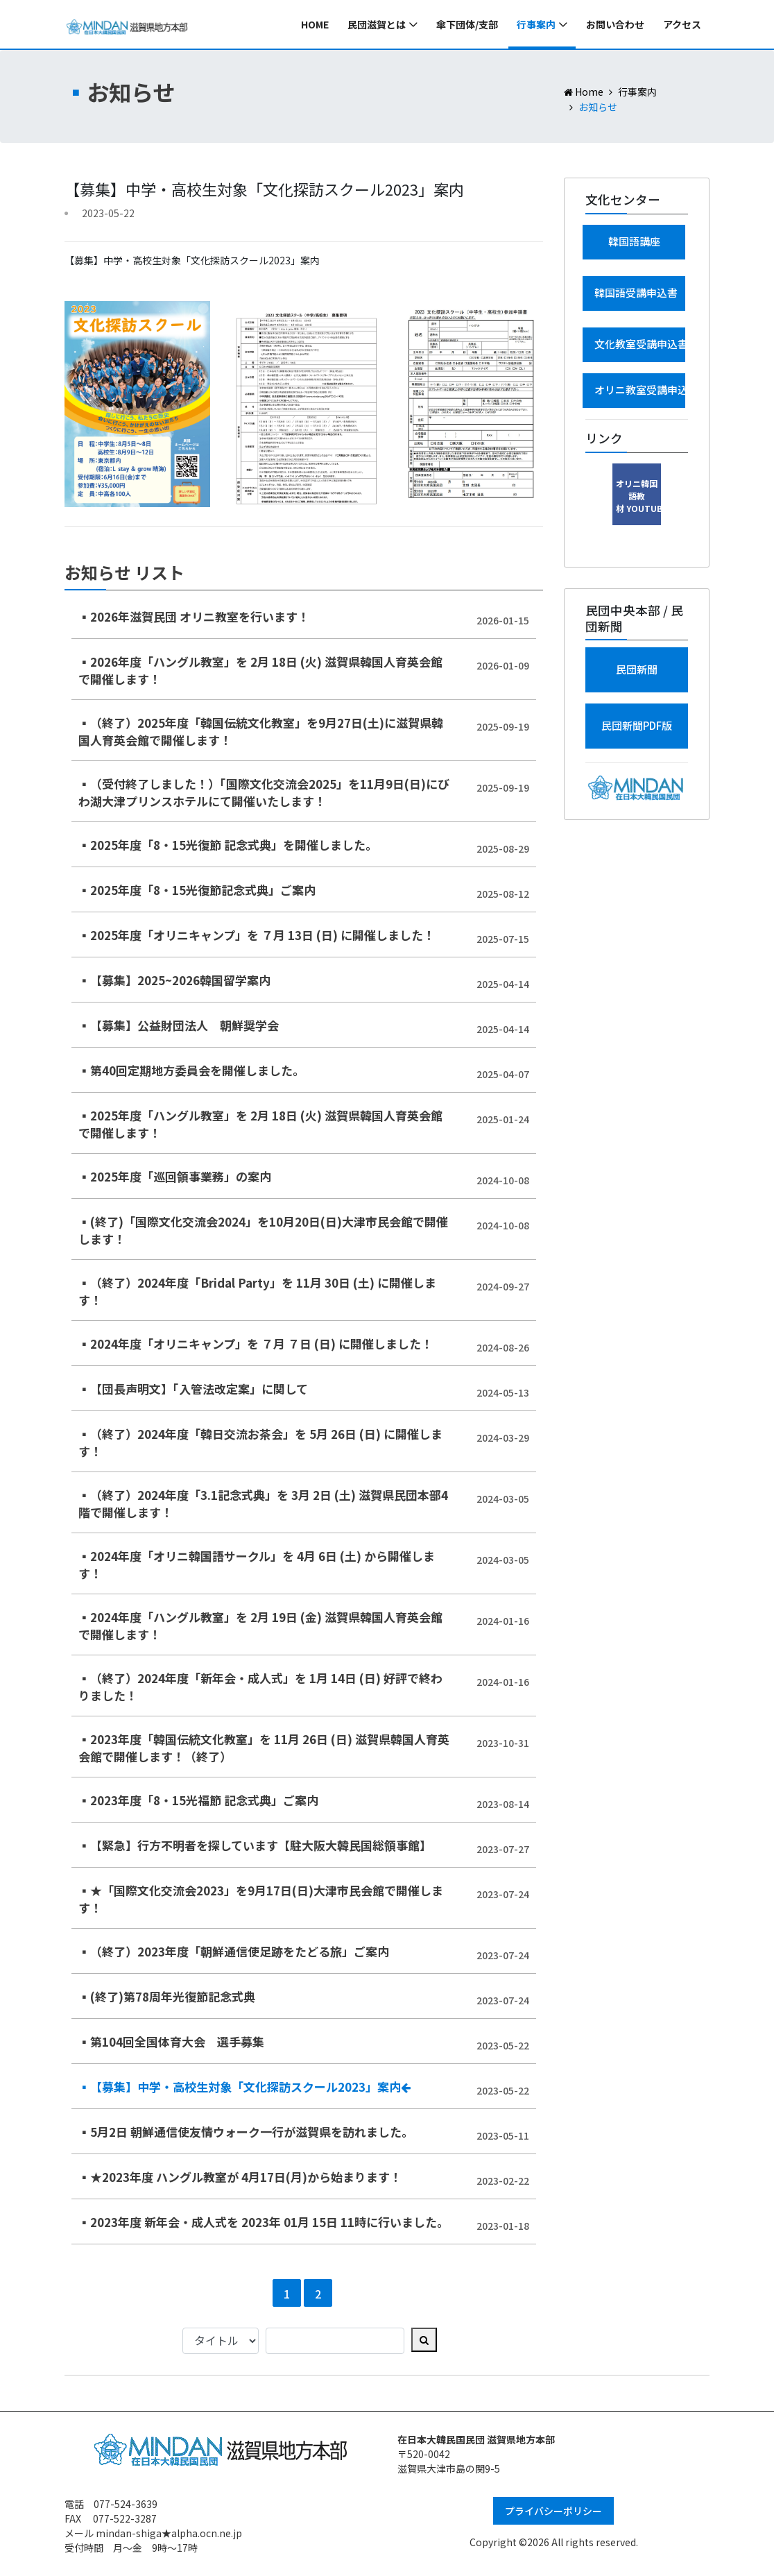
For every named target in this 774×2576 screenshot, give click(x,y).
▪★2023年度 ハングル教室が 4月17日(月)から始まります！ (240, 2176)
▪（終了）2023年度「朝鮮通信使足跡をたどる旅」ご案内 (233, 1951)
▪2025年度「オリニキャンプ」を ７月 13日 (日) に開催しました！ (256, 935)
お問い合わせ (615, 24)
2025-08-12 (502, 894)
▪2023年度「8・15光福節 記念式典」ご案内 (198, 1800)
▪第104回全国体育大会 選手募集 (171, 2041)
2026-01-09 (502, 665)
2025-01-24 (502, 1119)
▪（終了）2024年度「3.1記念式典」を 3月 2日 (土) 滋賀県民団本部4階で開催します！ (263, 1503)
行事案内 (536, 24)
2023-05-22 (502, 2045)
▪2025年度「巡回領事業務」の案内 (174, 1176)
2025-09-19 (502, 726)
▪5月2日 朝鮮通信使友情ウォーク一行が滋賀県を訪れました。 (245, 2131)
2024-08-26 (502, 1347)
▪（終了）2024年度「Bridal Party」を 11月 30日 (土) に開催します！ (257, 1291)
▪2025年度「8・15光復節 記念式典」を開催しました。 (227, 844)
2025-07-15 (502, 939)
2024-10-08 (502, 1180)
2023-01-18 (502, 2226)
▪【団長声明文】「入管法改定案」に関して (193, 1388)
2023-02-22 (502, 2180)
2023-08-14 (502, 1804)
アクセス (682, 24)
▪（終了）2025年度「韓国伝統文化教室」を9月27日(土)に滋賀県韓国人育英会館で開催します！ (260, 731)
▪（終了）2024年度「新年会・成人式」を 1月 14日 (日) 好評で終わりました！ (260, 1687)
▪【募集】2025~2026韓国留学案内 (174, 980)
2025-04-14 (502, 984)
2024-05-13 (502, 1392)
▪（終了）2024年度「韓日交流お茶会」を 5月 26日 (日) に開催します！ (260, 1442)
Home (315, 24)
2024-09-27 (502, 1286)
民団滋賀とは (376, 24)
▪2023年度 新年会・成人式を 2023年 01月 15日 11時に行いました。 (263, 2221)
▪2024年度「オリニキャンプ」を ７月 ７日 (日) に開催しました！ (255, 1343)
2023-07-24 (502, 1894)
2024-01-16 (502, 1621)
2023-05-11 (502, 2135)
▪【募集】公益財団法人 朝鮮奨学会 (178, 1025)
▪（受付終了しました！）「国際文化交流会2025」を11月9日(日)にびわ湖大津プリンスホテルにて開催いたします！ (263, 792)
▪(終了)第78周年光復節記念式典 (166, 1996)
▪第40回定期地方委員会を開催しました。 (191, 1070)
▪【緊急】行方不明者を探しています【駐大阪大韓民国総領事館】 (254, 1845)
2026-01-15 (502, 620)
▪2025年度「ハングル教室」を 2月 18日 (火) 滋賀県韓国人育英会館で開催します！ (260, 1124)
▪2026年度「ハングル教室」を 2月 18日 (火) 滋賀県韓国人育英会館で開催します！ (260, 670)
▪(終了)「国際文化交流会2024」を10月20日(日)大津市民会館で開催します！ (263, 1230)
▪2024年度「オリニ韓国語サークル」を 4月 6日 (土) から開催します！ (256, 1565)
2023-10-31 (502, 1743)
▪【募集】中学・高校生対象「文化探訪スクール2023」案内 (244, 2086)
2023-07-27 (502, 1849)
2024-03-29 (502, 1437)
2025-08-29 (502, 848)
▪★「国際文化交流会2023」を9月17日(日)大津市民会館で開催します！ (260, 1899)
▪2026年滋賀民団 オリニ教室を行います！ (193, 616)
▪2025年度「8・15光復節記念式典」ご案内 (197, 889)
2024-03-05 (502, 1498)
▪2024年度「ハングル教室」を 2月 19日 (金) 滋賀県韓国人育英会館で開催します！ (260, 1626)
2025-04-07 (502, 1074)
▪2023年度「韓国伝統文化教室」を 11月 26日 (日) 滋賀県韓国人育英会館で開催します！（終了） (263, 1748)
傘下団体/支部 (467, 24)
